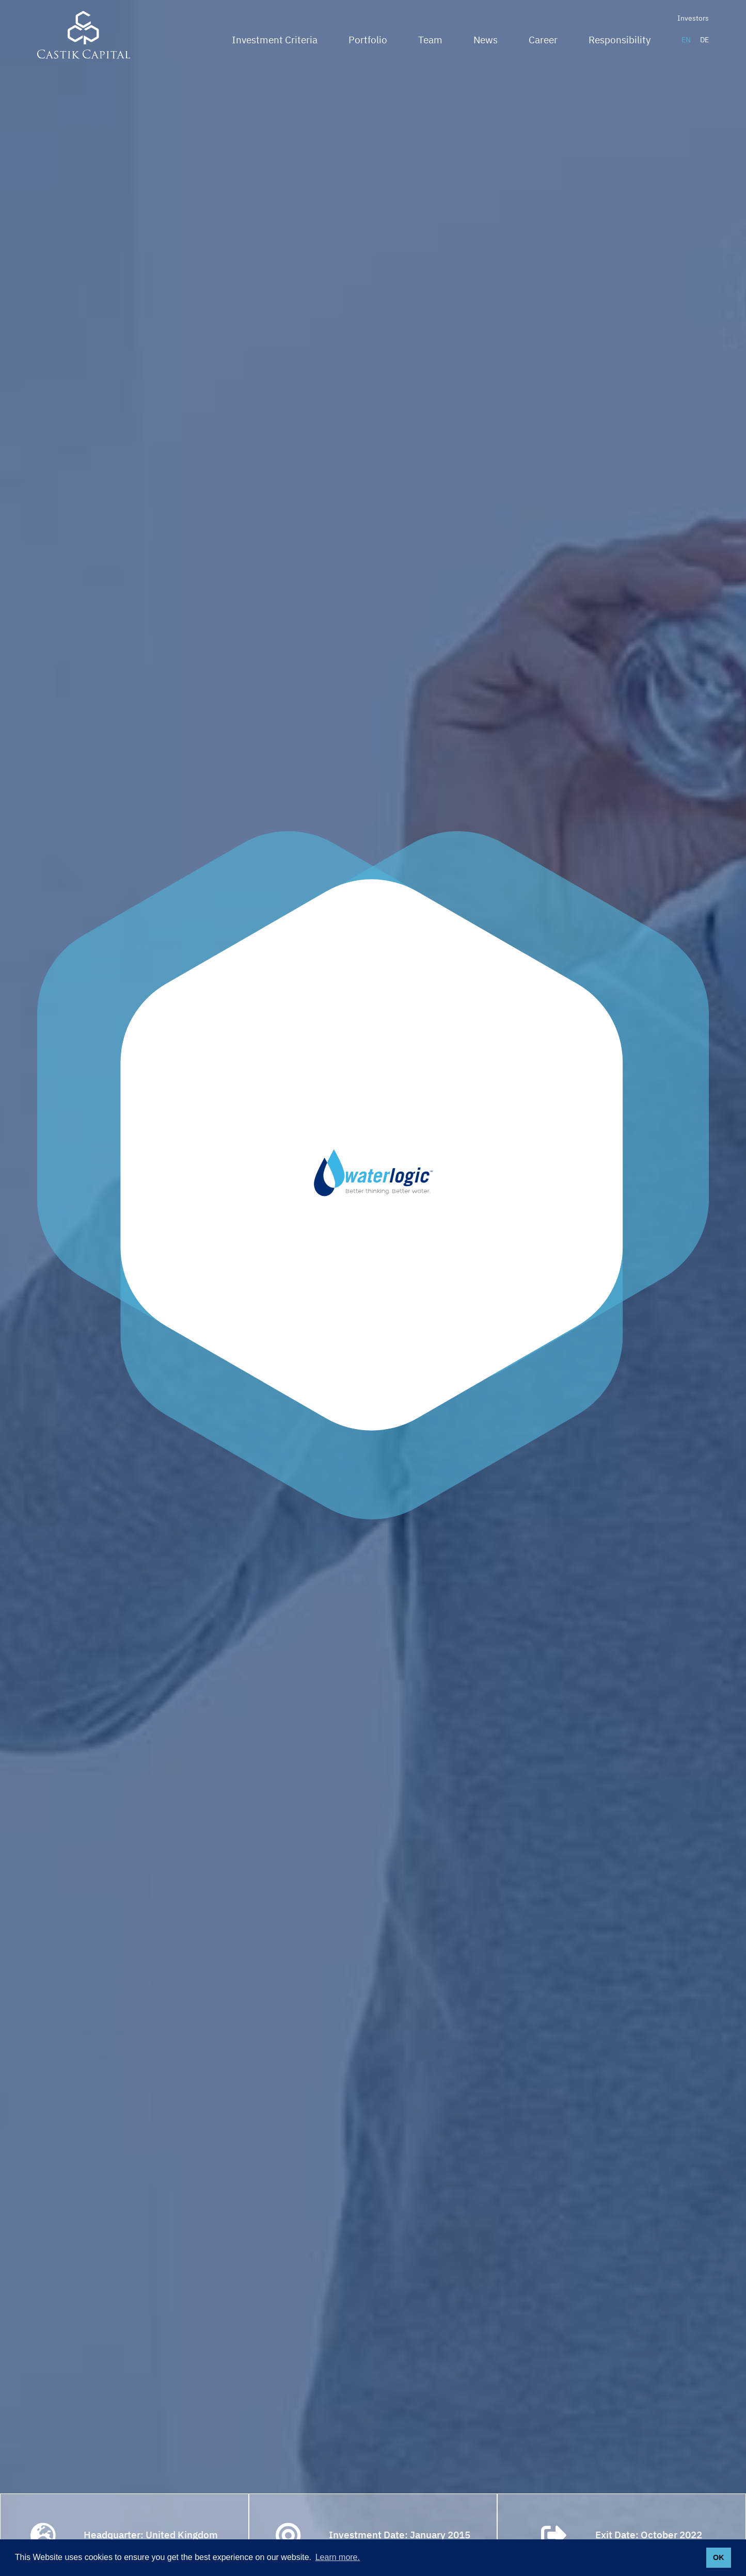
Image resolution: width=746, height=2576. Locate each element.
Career (543, 40)
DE (704, 39)
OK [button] (718, 2557)
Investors (693, 18)
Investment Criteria (275, 40)
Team (430, 40)
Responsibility (619, 40)
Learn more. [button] (337, 2557)
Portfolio (367, 40)
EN (686, 39)
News (485, 40)
